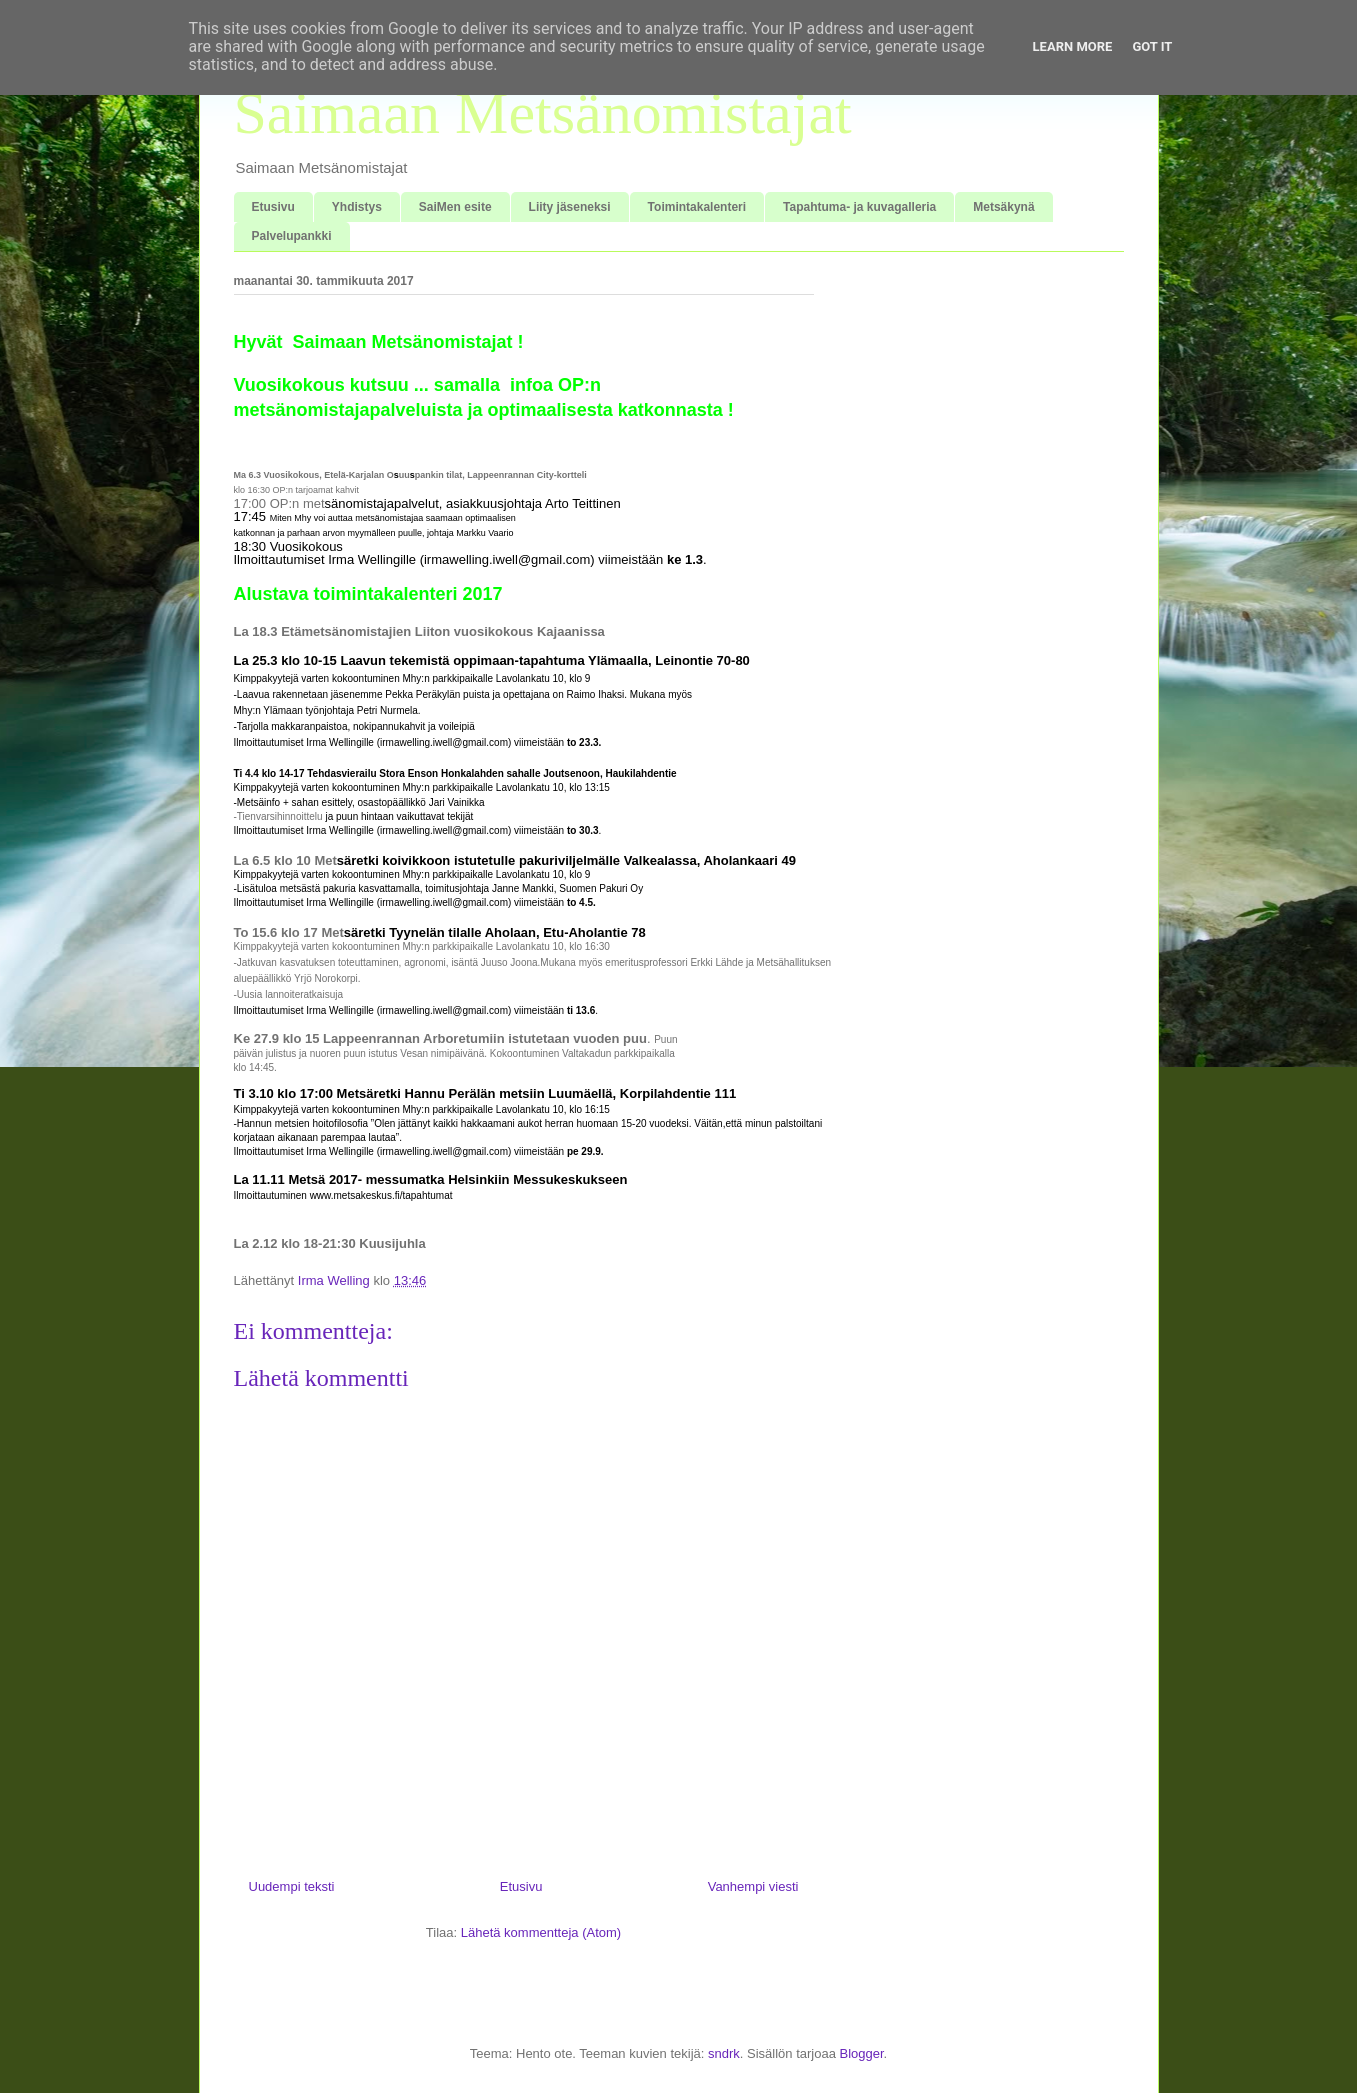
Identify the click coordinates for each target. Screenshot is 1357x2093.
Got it (1152, 46)
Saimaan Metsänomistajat (543, 113)
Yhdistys (357, 207)
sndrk (724, 2053)
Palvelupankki (292, 236)
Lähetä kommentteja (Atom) (541, 1932)
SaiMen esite (455, 207)
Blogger (862, 2053)
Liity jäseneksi (570, 207)
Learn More (1073, 46)
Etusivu (273, 207)
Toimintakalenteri (697, 207)
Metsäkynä (1003, 207)
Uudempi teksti (292, 1886)
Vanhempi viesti (753, 1886)
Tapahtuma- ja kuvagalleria (859, 207)
